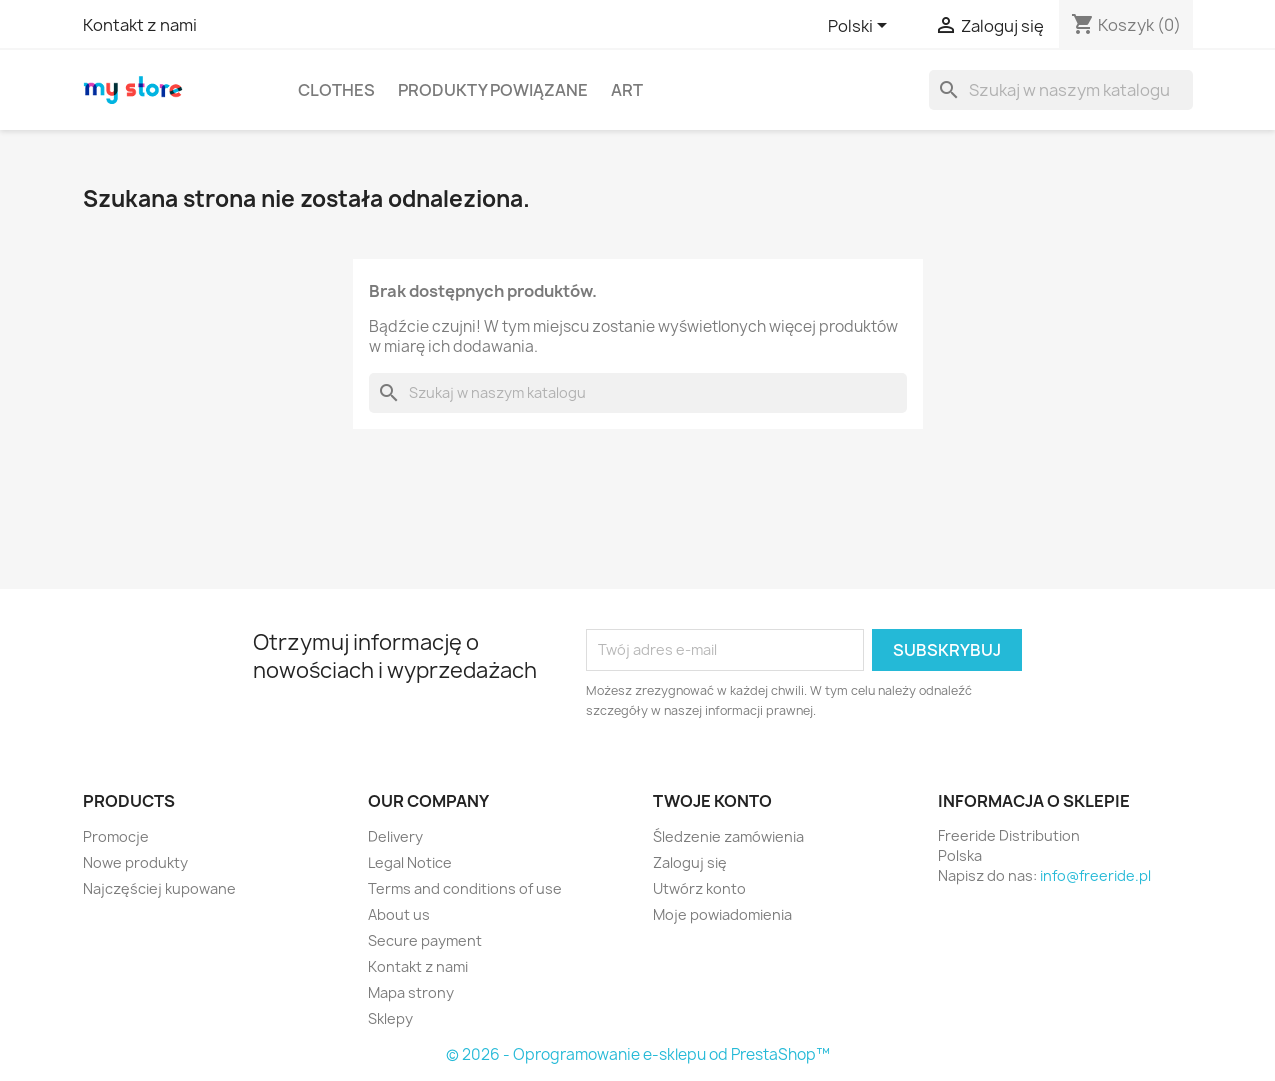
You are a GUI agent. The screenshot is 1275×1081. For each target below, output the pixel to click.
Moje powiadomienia (722, 914)
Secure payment (425, 940)
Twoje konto (712, 801)
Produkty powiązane (493, 90)
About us (399, 914)
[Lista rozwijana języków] (861, 27)
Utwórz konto (699, 888)
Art (627, 90)
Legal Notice (410, 862)
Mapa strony (411, 992)
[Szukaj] (1061, 90)
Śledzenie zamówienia (728, 836)
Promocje (116, 836)
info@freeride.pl (1095, 875)
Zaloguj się (690, 862)
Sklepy (390, 1018)
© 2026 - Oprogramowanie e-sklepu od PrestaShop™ (638, 1054)
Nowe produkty (135, 862)
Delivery (395, 836)
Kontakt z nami (140, 25)
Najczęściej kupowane (159, 888)
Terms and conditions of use (465, 888)
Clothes (336, 90)
